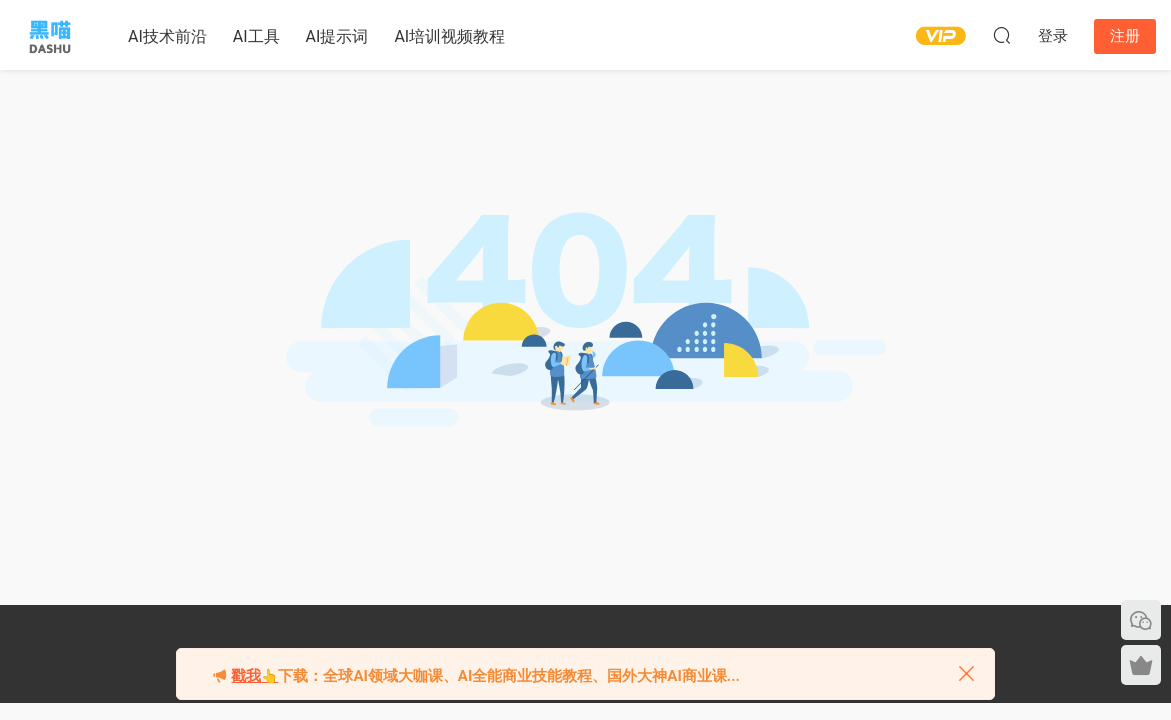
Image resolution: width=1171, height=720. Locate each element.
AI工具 (256, 36)
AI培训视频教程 (449, 36)
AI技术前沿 (167, 36)
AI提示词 (337, 36)
